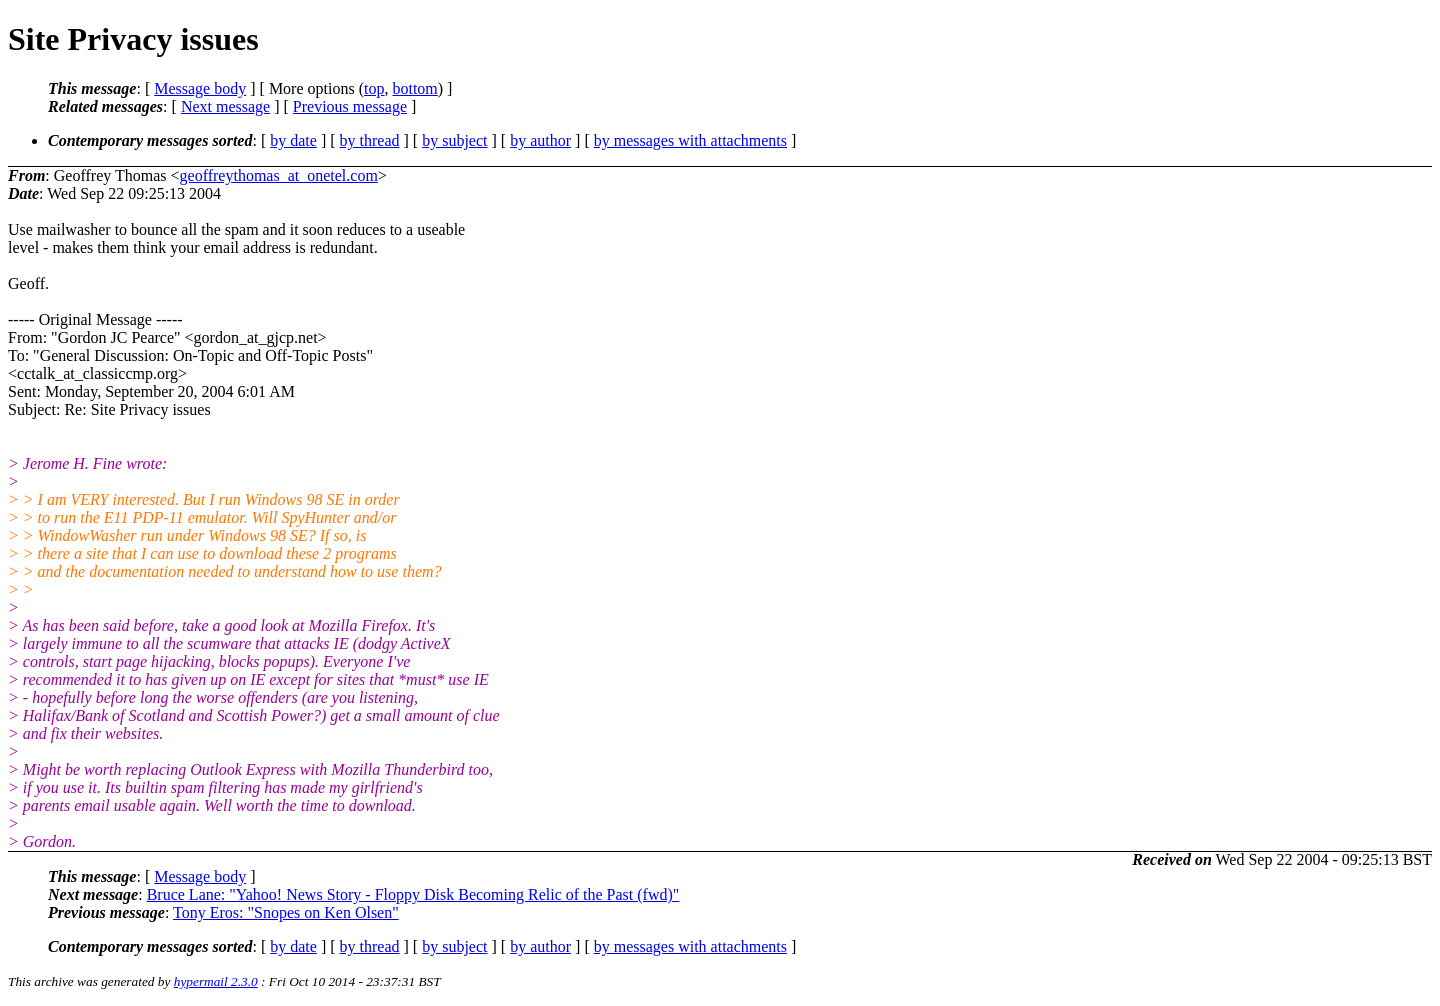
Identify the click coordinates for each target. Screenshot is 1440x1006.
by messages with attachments (690, 140)
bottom (414, 88)
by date (293, 140)
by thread (370, 140)
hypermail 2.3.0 (216, 981)
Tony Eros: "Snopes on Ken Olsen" (286, 912)
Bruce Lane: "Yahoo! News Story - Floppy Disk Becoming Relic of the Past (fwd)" (413, 894)
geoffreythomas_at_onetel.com (279, 175)
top (374, 88)
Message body (200, 88)
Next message (225, 106)
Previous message (350, 106)
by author (540, 140)
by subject (454, 140)
